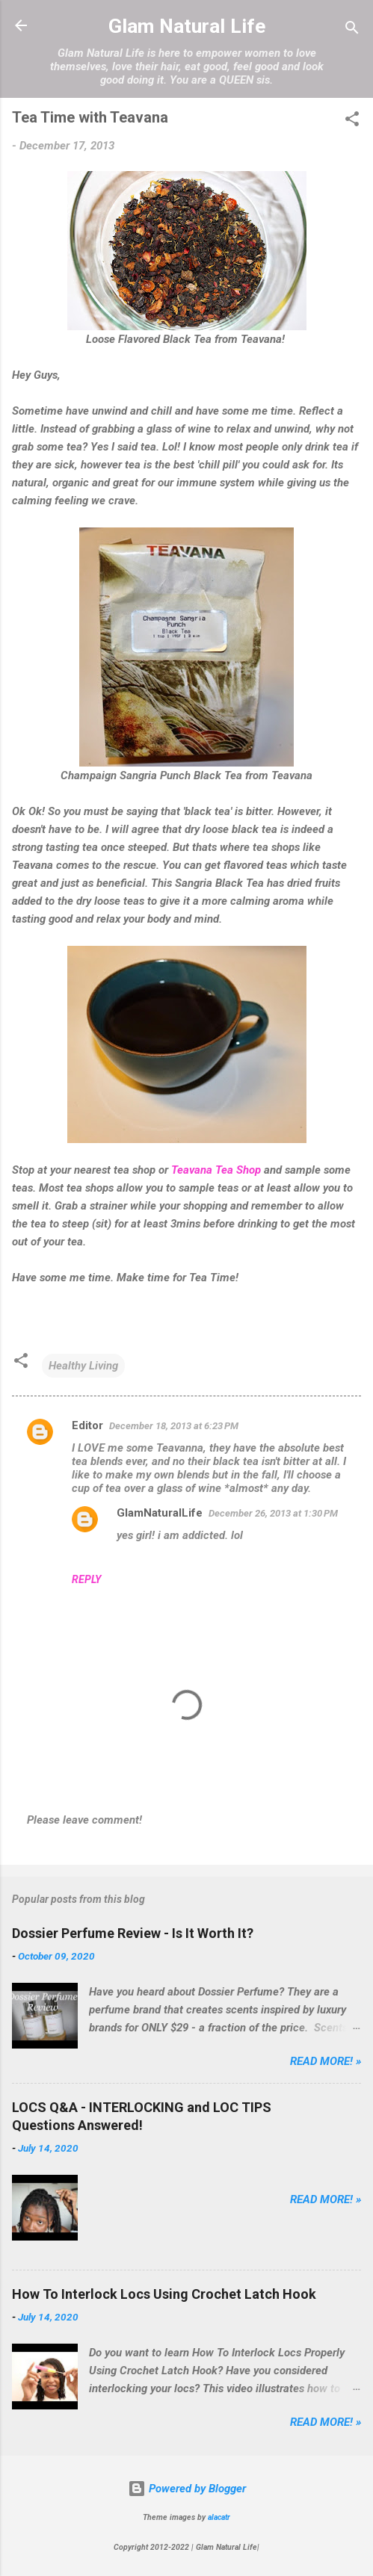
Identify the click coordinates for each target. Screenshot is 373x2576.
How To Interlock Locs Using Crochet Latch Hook (164, 2294)
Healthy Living (83, 1365)
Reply (86, 1579)
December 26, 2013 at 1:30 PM (273, 1513)
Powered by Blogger (187, 2488)
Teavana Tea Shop (216, 1170)
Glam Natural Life (186, 26)
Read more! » (325, 2061)
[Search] (352, 30)
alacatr (219, 2517)
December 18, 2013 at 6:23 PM (173, 1425)
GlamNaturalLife (160, 1513)
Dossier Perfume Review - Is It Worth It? (132, 1933)
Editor (87, 1425)
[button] (352, 121)
